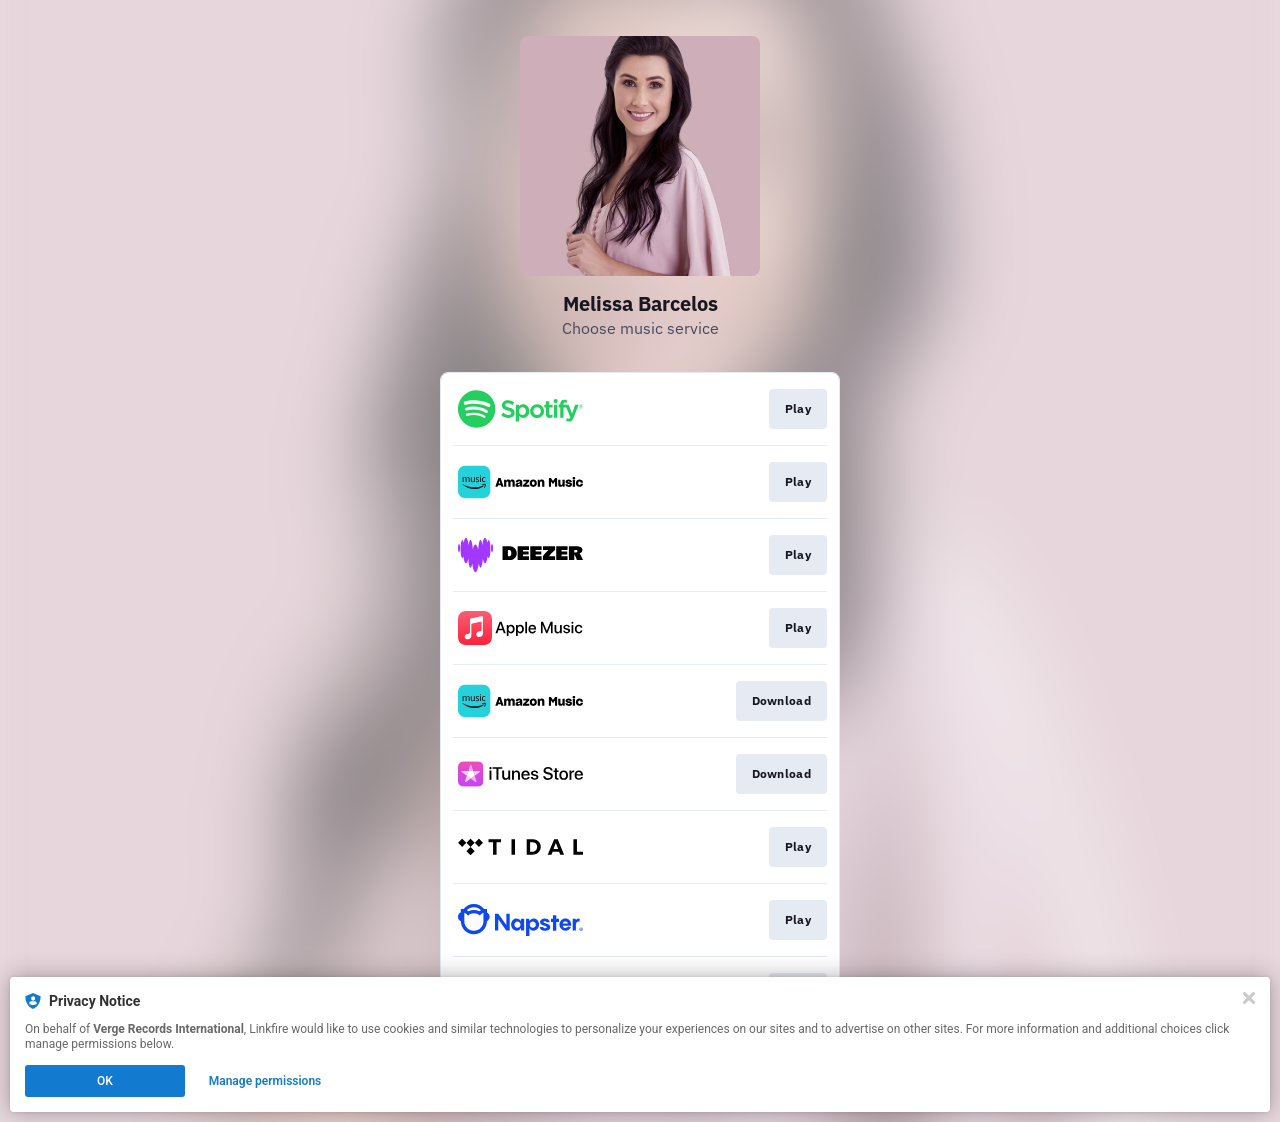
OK (105, 1081)
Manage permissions (265, 1081)
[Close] (1249, 998)
